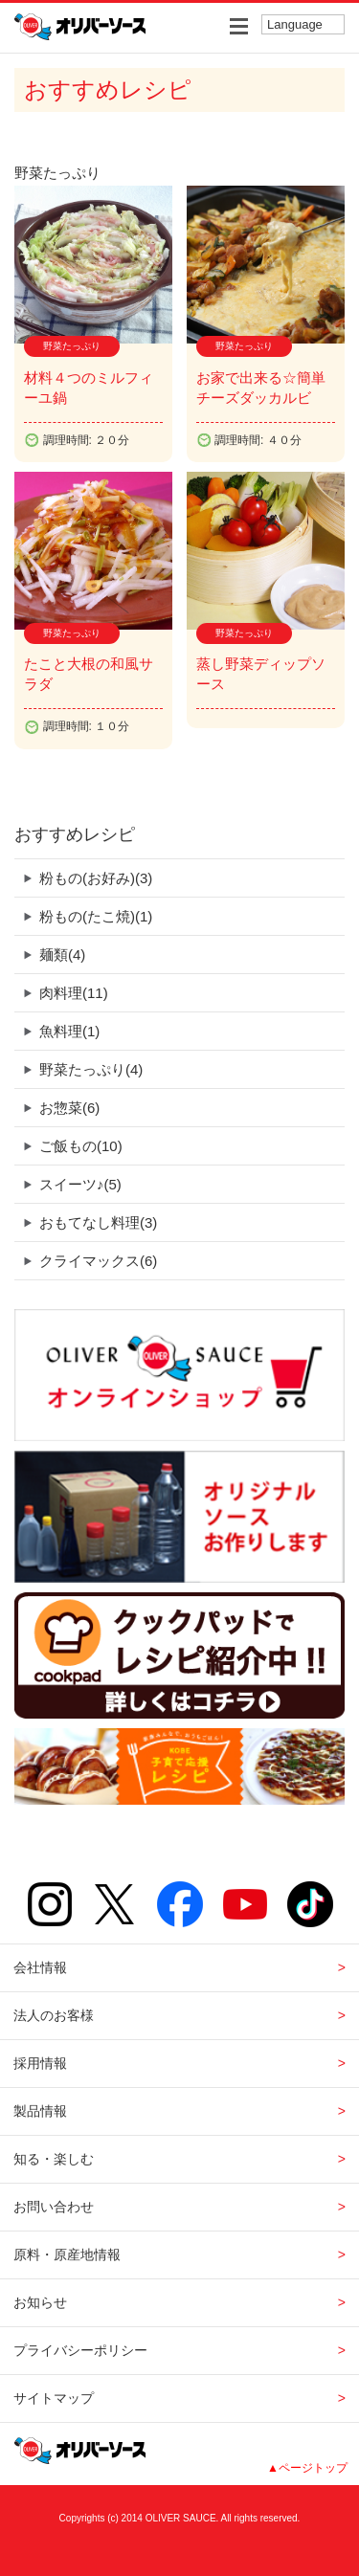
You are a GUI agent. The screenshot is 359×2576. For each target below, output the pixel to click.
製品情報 (40, 2111)
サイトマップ (53, 2398)
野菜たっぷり (91, 1069)
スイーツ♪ (80, 1184)
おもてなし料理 (98, 1222)
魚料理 (69, 1031)
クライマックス (98, 1261)
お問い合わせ (53, 2206)
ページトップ (313, 2468)
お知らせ (40, 2302)
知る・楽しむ (53, 2158)
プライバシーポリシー (80, 2350)
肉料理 (73, 993)
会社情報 (40, 1967)
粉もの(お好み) (95, 878)
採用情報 (40, 2063)
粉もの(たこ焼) (95, 916)
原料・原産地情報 (67, 2254)
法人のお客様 (53, 2015)
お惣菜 (69, 1107)
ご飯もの (81, 1146)
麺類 (62, 954)
